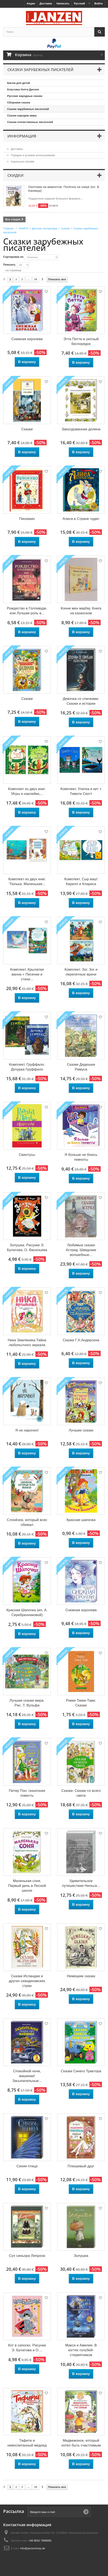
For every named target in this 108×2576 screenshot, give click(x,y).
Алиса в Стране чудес (81, 519)
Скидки (15, 175)
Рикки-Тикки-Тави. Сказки (81, 1702)
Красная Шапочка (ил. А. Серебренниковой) (27, 1612)
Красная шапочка (81, 1520)
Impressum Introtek (22, 161)
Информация (21, 136)
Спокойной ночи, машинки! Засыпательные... (27, 2076)
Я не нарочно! (27, 1430)
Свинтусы (27, 1155)
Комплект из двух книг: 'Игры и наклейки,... (27, 791)
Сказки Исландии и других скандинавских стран (27, 1981)
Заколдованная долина (81, 429)
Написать (63, 3)
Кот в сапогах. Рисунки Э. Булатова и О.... (27, 2347)
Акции (31, 3)
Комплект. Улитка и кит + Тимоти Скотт (80, 791)
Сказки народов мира (21, 115)
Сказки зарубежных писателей (28, 109)
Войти (98, 3)
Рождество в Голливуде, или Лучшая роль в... (27, 610)
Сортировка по (13, 256)
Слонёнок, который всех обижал (27, 1522)
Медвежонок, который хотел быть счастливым (81, 2443)
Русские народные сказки (24, 96)
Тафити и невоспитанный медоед (27, 2443)
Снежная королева (27, 339)
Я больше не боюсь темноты (81, 1157)
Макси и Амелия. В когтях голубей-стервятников (81, 2350)
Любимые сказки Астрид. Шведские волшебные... (81, 1250)
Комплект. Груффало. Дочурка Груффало (27, 1067)
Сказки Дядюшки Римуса (81, 1067)
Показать (9, 264)
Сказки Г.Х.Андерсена (81, 1340)
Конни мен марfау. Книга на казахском (81, 610)
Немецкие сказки (81, 1976)
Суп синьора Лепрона (27, 2256)
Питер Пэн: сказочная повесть (27, 1793)
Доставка (45, 3)
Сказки (27, 429)
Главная (8, 228)
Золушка (81, 2256)
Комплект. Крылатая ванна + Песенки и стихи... (27, 974)
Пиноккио (27, 519)
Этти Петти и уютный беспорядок (81, 341)
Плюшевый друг (81, 2166)
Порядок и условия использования (32, 155)
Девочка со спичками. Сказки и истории (81, 701)
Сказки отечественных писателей (30, 122)
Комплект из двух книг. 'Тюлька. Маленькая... (27, 881)
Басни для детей (18, 83)
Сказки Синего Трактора (81, 2071)
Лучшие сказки (81, 1430)
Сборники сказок (18, 102)
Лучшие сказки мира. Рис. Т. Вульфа (27, 1702)
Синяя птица (27, 2166)
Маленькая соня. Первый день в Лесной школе (27, 1886)
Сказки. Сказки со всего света (81, 1793)
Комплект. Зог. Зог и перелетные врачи (81, 971)
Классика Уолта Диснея (23, 89)
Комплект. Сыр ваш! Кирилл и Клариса (81, 881)
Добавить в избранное (46, 292)
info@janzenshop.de (32, 2548)
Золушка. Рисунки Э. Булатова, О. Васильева (27, 1247)
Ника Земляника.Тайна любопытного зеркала (27, 1342)
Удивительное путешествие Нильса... (81, 1883)
